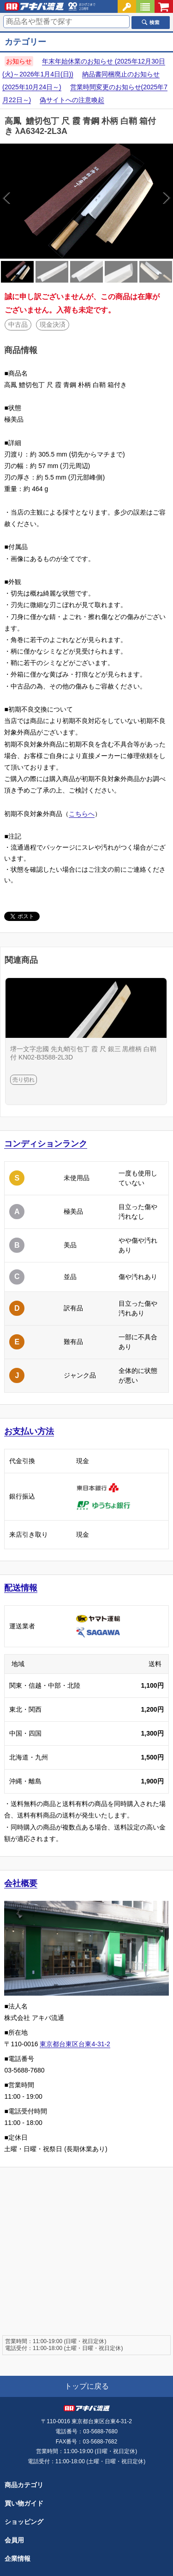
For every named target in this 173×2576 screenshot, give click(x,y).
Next (130, 201)
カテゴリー (25, 41)
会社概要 (20, 1883)
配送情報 (20, 1587)
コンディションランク (45, 1143)
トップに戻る (87, 2386)
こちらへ (82, 813)
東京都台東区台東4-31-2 (75, 2044)
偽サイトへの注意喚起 (72, 100)
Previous (43, 201)
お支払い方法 (29, 1431)
